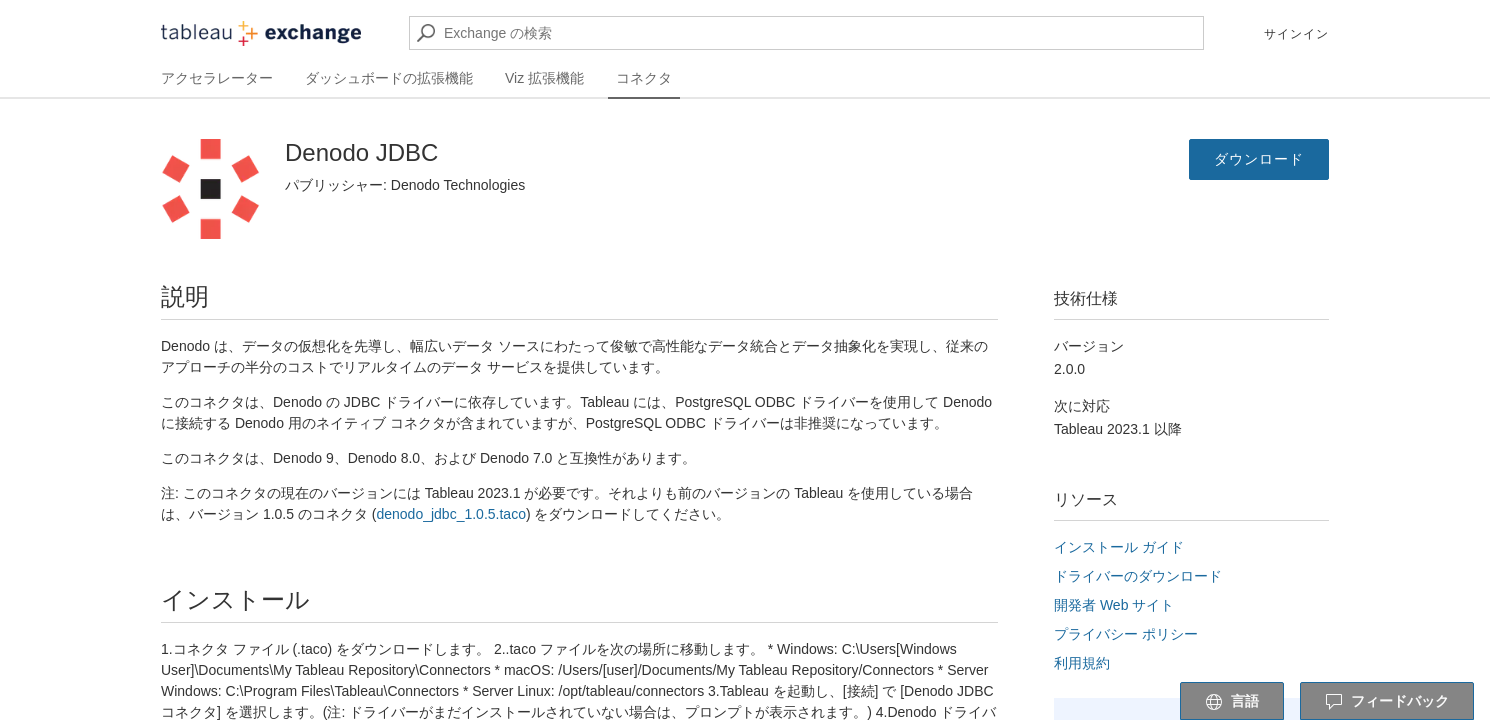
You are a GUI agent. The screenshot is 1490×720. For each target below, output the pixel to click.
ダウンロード (1259, 159)
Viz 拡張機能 (544, 78)
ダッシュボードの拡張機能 (389, 78)
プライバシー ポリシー (1126, 634)
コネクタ (644, 78)
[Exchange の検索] (806, 33)
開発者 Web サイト (1114, 605)
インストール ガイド (1119, 547)
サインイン (1296, 34)
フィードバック (1387, 702)
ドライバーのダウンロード (1138, 576)
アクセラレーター (217, 78)
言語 (1232, 702)
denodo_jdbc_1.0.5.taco (450, 514)
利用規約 (1082, 663)
